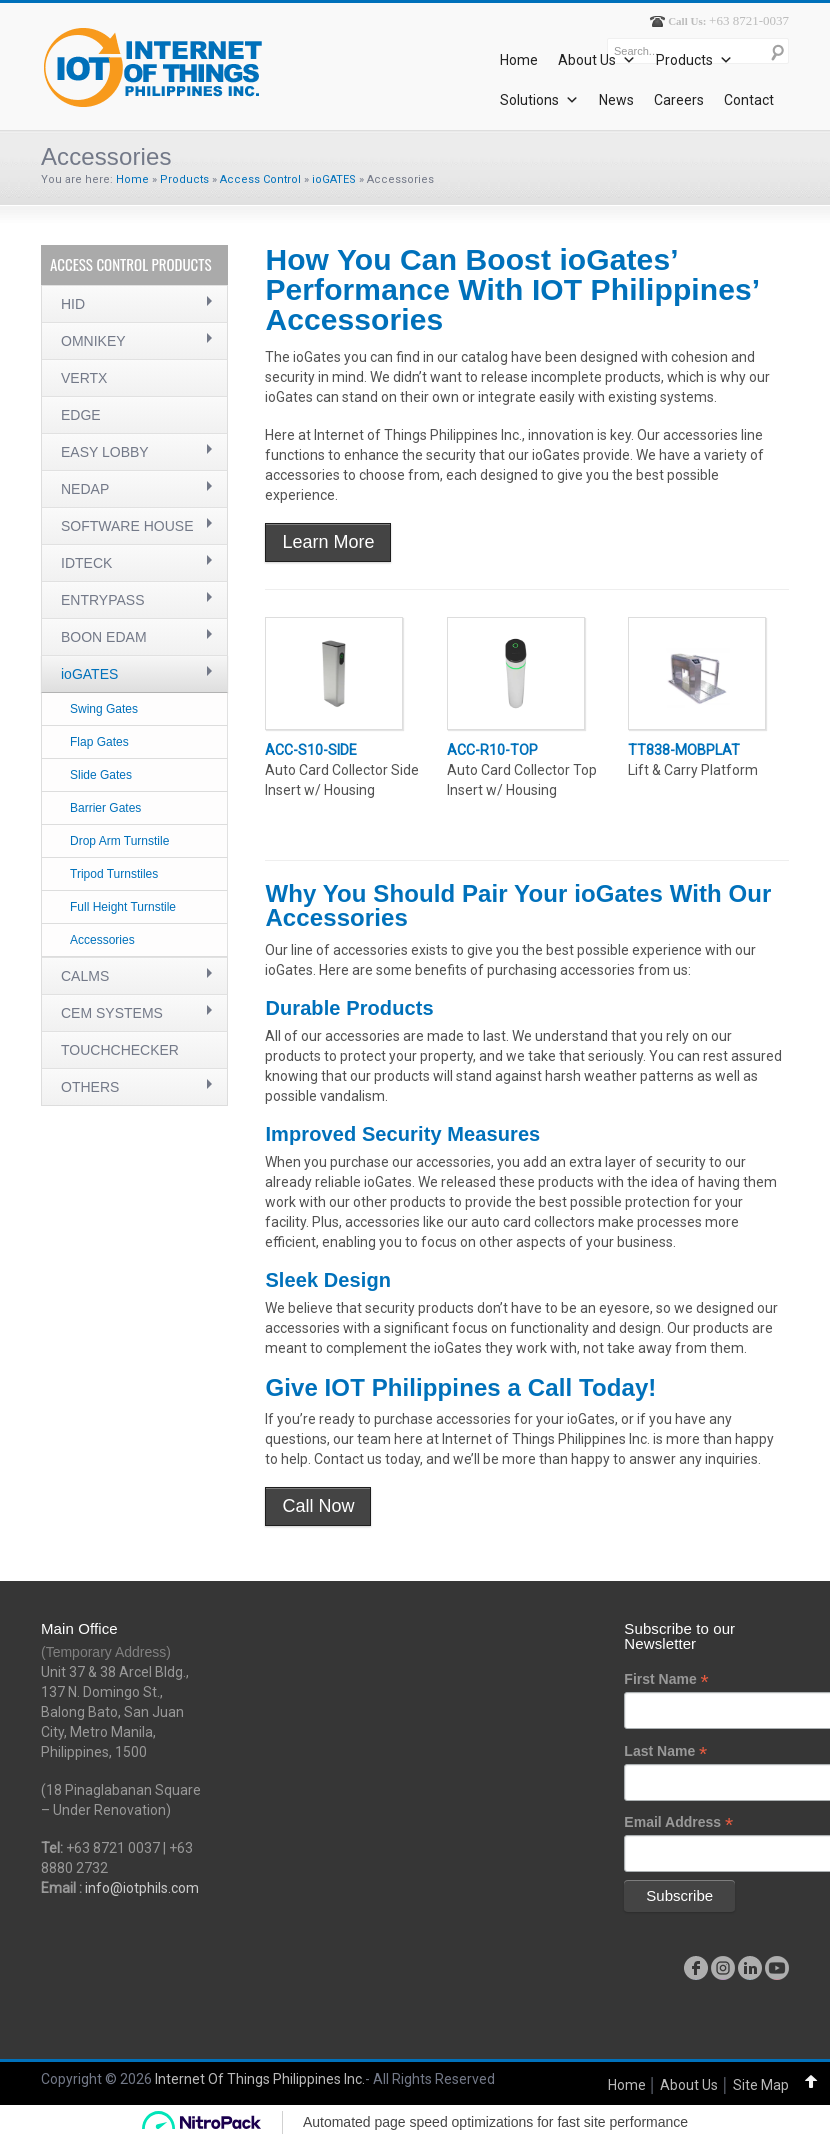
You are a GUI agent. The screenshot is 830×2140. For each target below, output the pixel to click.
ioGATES (334, 179)
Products (694, 60)
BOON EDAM (104, 637)
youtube (777, 1968)
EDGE (81, 415)
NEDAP (85, 489)
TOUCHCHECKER (120, 1050)
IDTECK (86, 563)
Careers (679, 100)
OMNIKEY (93, 341)
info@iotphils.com (142, 1888)
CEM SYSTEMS (112, 1013)
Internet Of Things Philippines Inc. (260, 2079)
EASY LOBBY (105, 452)
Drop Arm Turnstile (119, 841)
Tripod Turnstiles (114, 874)
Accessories (102, 940)
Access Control (260, 179)
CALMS (85, 976)
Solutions (539, 100)
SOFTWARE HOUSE (127, 526)
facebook (696, 1968)
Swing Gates (104, 709)
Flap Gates (99, 742)
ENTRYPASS (103, 600)
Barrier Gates (105, 808)
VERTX (84, 378)
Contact (749, 100)
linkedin (750, 1968)
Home (519, 60)
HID (73, 304)
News (616, 100)
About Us (597, 60)
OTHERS (90, 1087)
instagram (723, 1968)
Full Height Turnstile (123, 907)
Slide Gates (101, 775)
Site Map (761, 2085)
